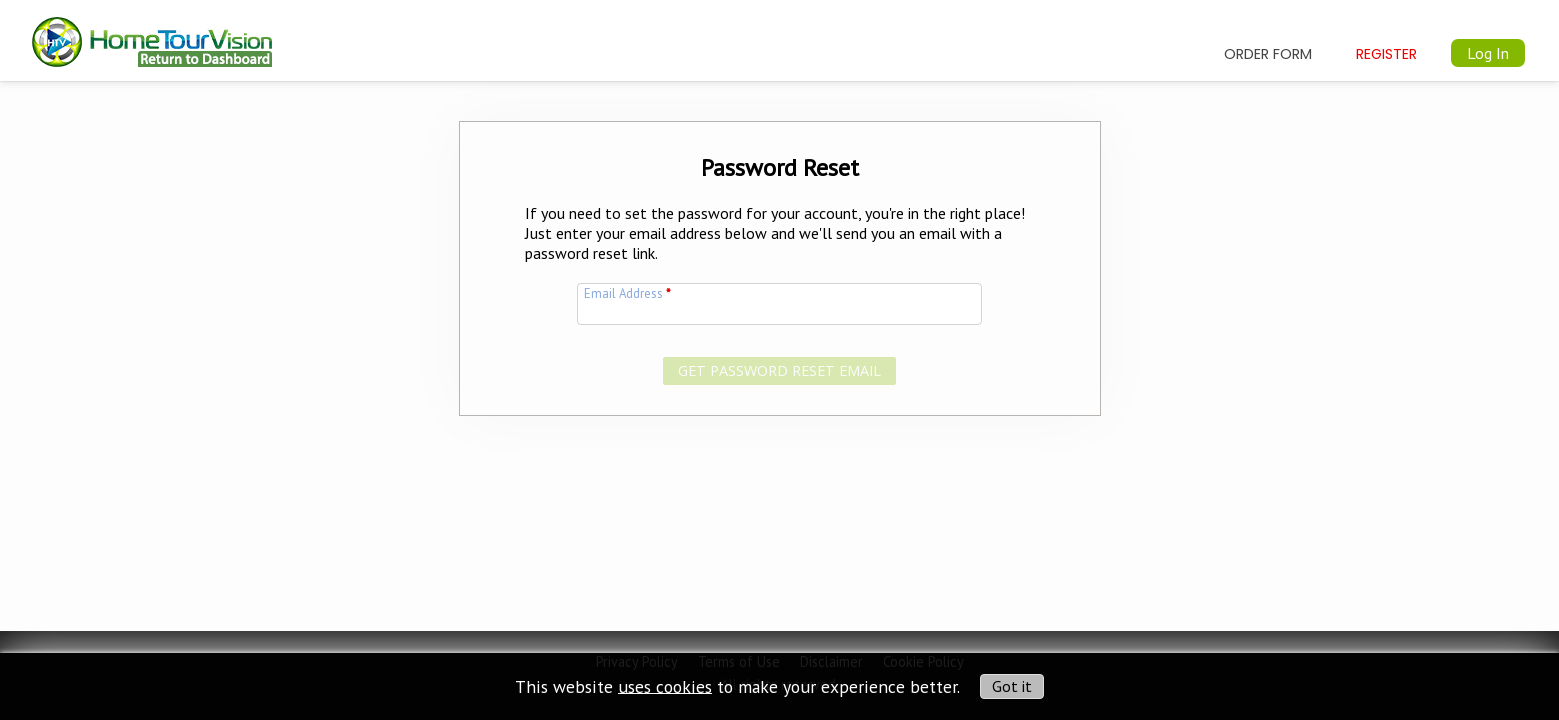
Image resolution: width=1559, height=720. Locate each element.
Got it (1012, 686)
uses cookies (665, 685)
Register (1386, 54)
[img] (152, 32)
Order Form (1268, 54)
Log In (1488, 53)
